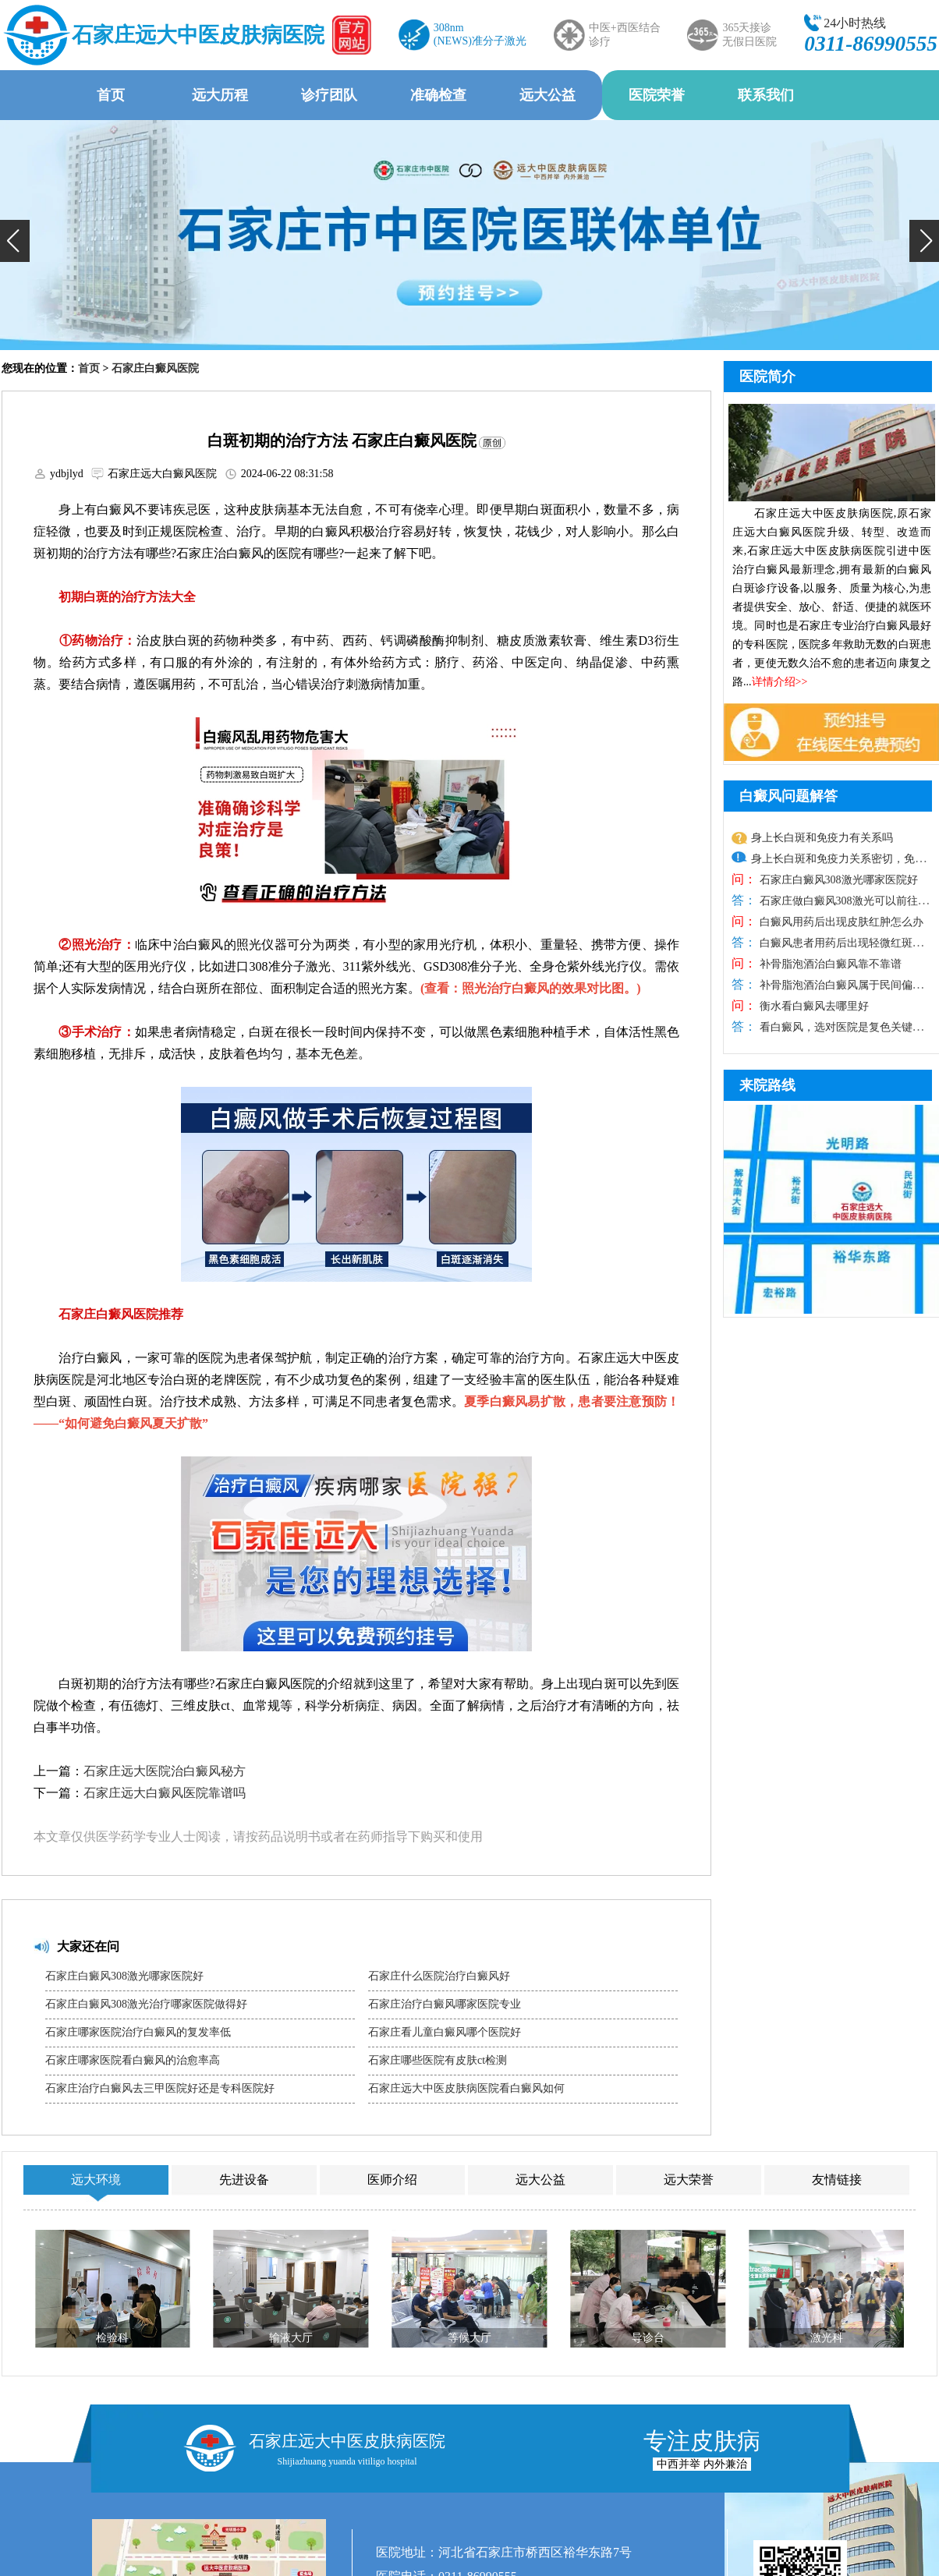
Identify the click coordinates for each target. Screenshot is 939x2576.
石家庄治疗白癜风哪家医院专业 (444, 2004)
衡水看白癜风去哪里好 (813, 1006)
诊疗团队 (329, 95)
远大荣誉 (689, 2179)
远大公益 (547, 95)
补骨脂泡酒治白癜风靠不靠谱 (829, 964)
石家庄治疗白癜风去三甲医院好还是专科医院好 (160, 2088)
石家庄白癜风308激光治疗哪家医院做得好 (146, 2004)
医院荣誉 (657, 95)
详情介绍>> (780, 682)
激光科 (826, 2338)
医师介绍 (392, 2179)
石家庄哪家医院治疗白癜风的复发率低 (138, 2032)
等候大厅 (469, 2338)
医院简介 (767, 376)
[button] (15, 241)
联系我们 (766, 95)
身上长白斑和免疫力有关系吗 (822, 838)
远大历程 (220, 95)
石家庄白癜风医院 (155, 368)
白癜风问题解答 (788, 796)
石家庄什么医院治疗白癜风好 (439, 1976)
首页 (111, 95)
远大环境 (96, 2179)
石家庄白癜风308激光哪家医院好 (124, 1976)
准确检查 (438, 95)
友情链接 (837, 2179)
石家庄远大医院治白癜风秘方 (164, 1771)
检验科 (112, 2338)
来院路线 (767, 1085)
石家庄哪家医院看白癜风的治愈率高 (132, 2060)
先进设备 (244, 2179)
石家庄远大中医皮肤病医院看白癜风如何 (466, 2088)
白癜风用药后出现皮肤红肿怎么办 (840, 922)
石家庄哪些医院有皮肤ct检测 (437, 2060)
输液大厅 (291, 2338)
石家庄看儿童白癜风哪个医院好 (444, 2032)
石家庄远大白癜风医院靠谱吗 (164, 1792)
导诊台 (648, 2338)
